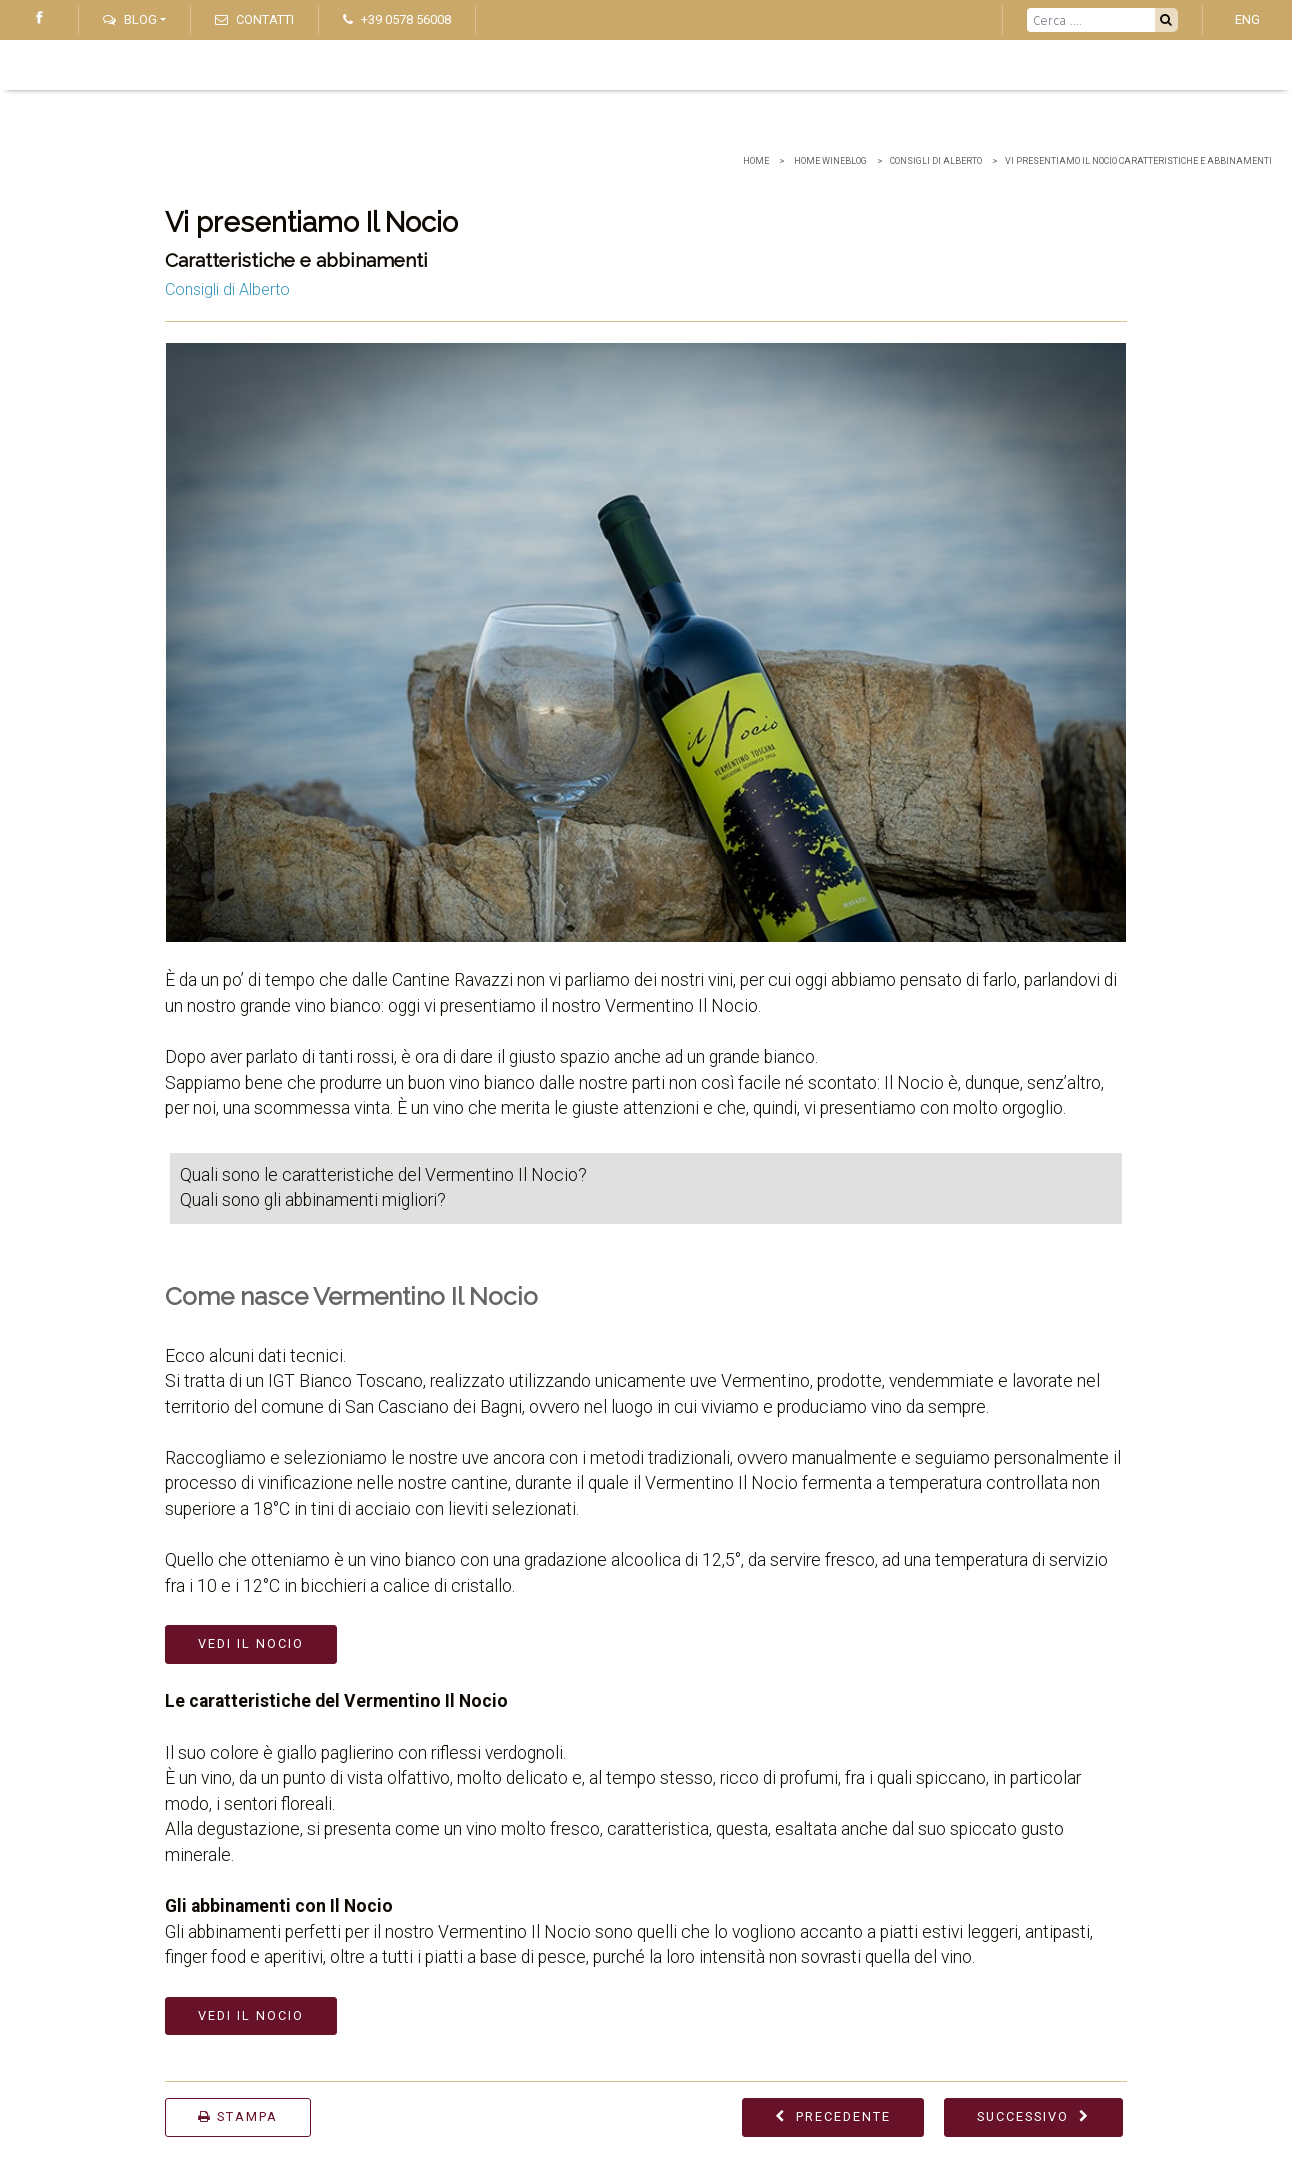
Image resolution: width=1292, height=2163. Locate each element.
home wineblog (829, 161)
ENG (1247, 19)
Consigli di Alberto (936, 161)
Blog (130, 19)
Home (756, 161)
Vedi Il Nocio (251, 1643)
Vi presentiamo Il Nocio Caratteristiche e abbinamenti (1138, 161)
